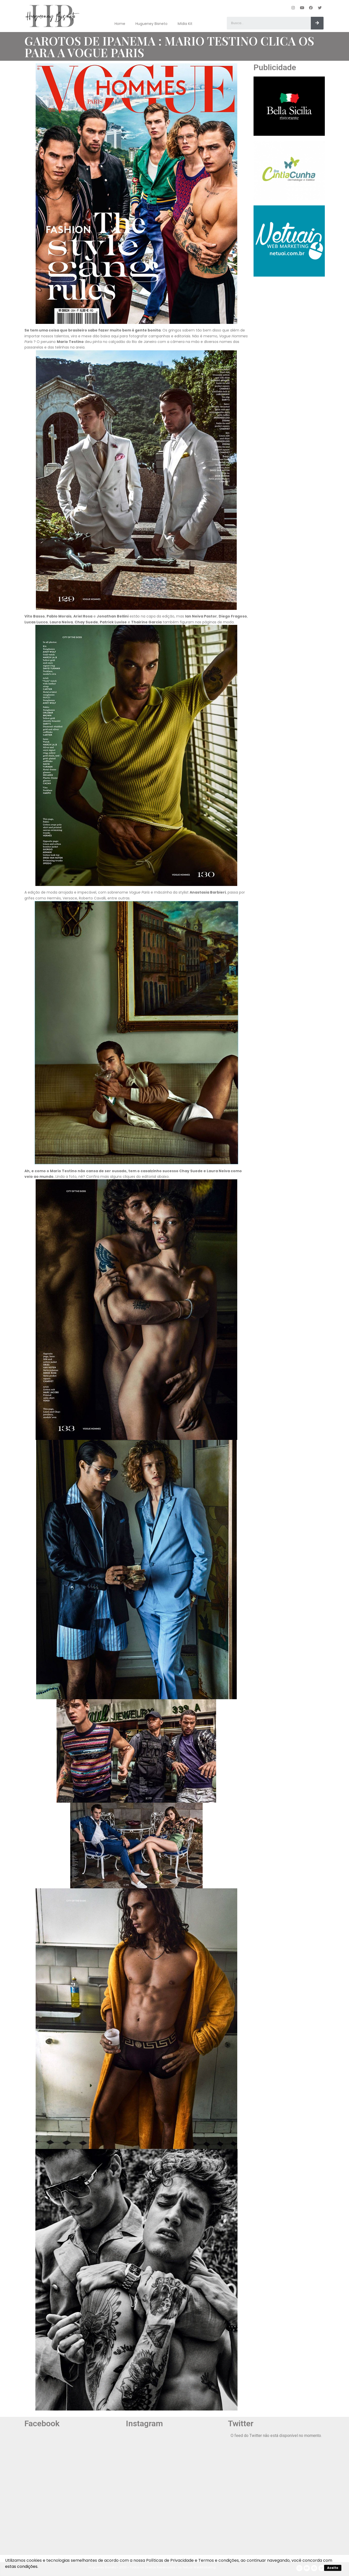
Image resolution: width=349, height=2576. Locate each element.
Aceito (332, 2568)
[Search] (317, 23)
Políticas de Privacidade (170, 2560)
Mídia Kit (185, 23)
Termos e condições (218, 2560)
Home (120, 23)
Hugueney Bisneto (151, 23)
